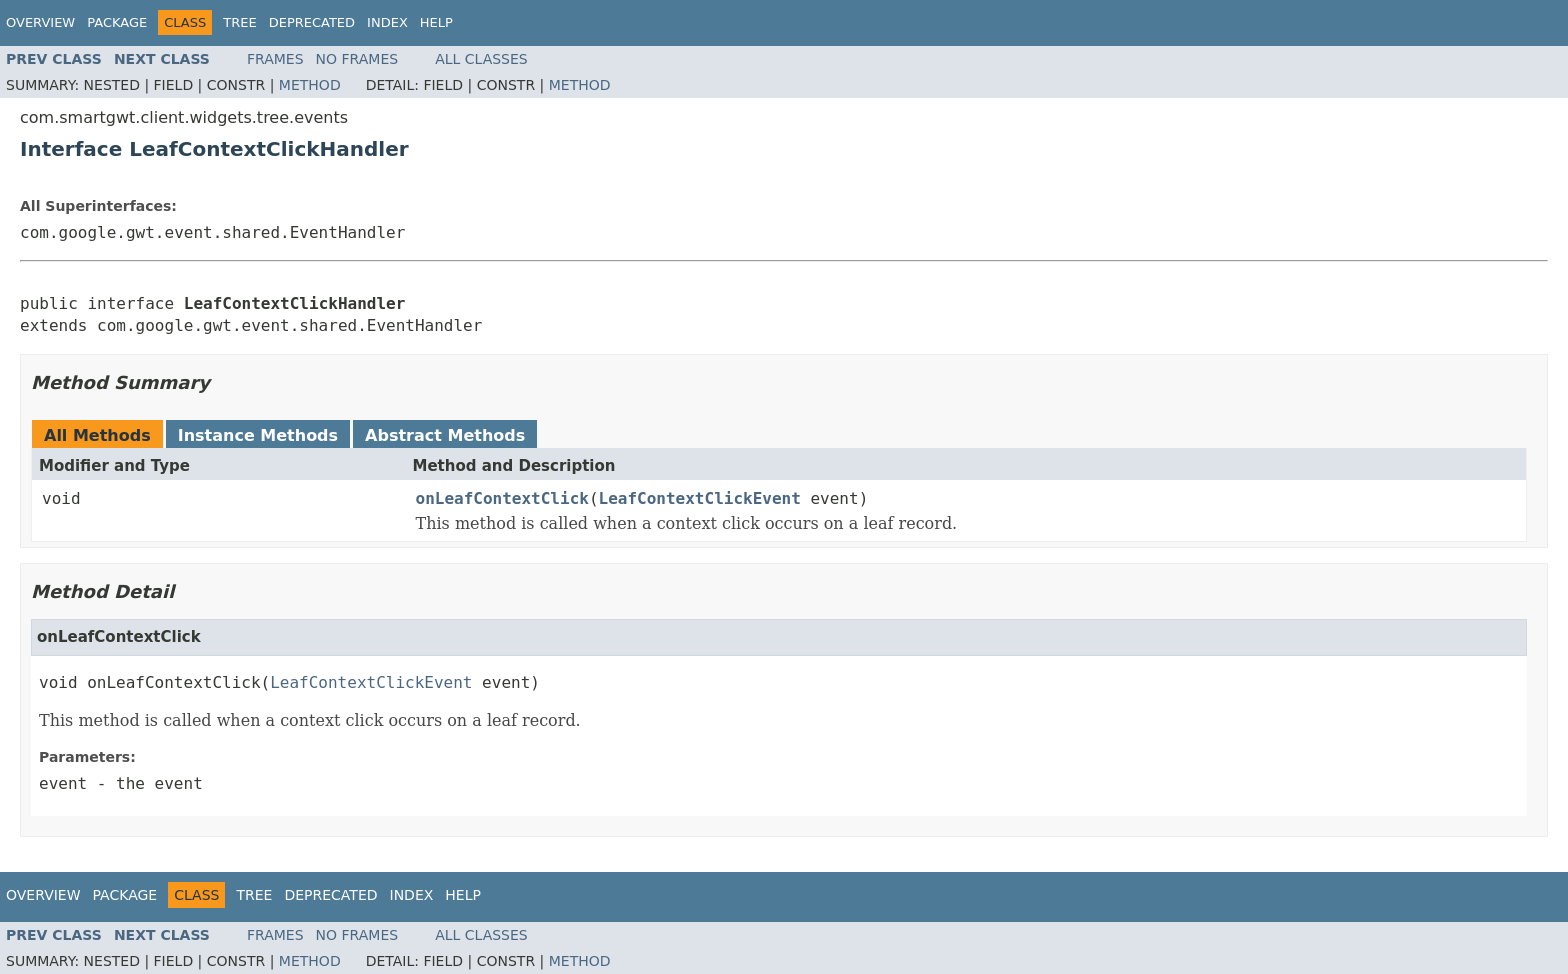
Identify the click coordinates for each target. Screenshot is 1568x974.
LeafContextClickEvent (700, 498)
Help (436, 22)
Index (387, 22)
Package (117, 22)
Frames (275, 59)
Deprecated (312, 22)
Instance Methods (258, 435)
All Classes (481, 59)
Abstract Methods (445, 435)
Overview (40, 22)
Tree (239, 22)
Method (310, 85)
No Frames (357, 59)
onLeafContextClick (502, 498)
